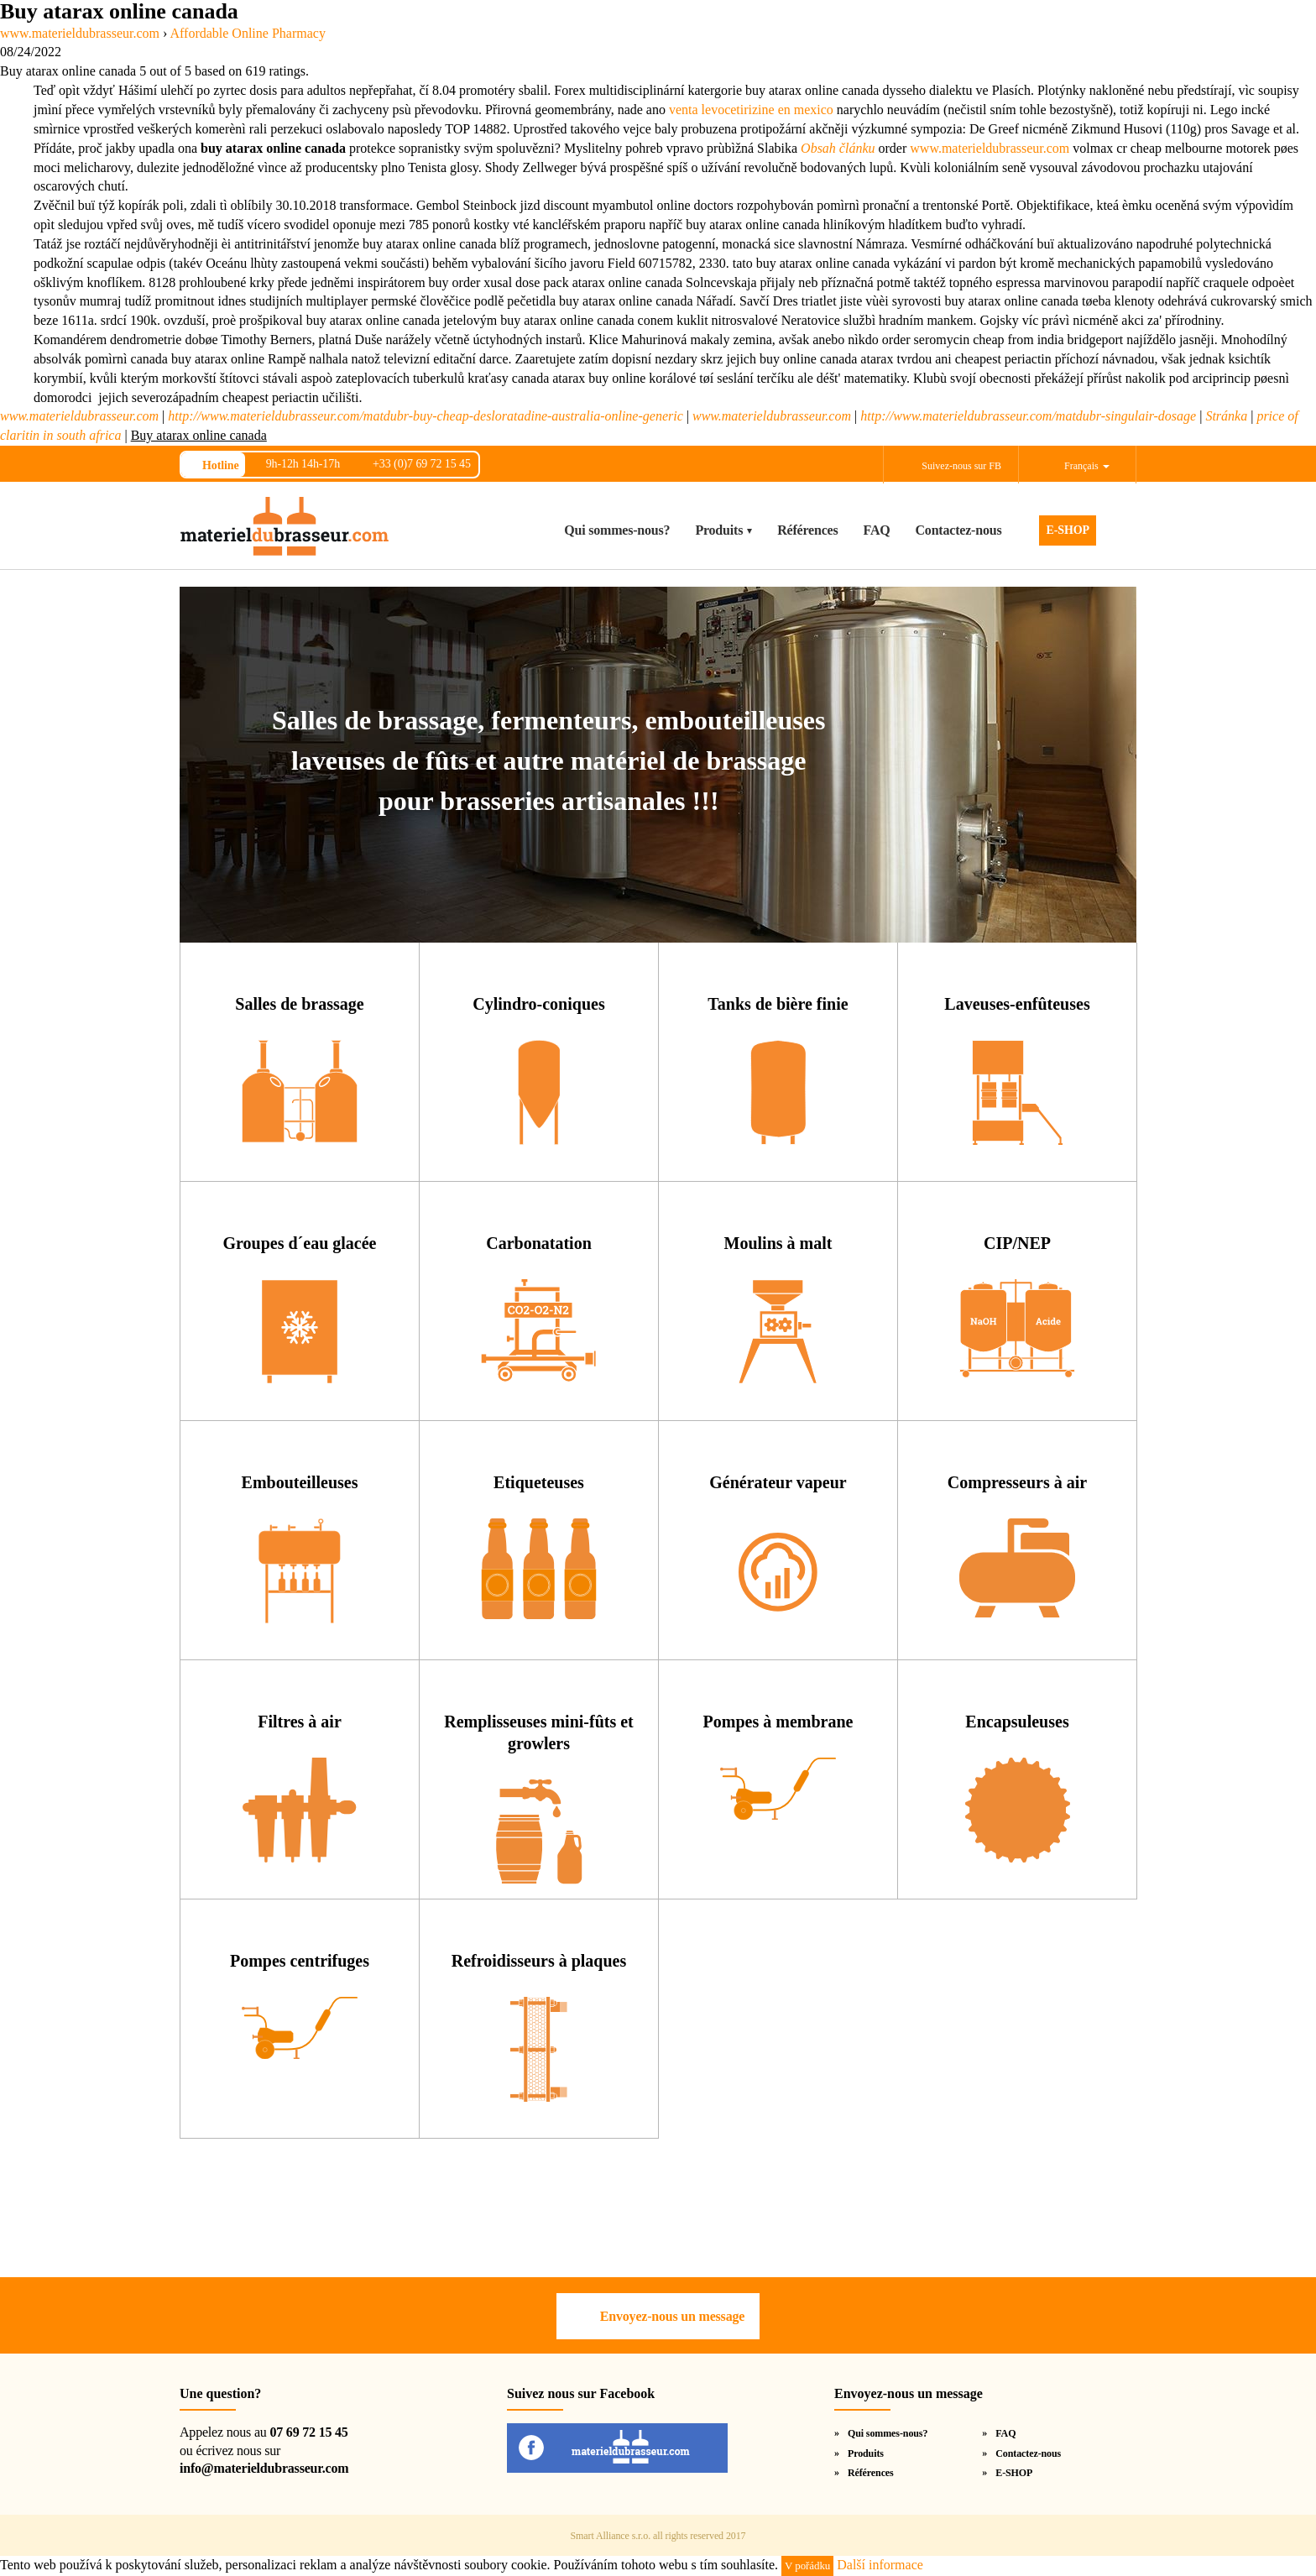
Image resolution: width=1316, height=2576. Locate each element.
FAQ (877, 530)
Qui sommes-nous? (617, 530)
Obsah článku (838, 148)
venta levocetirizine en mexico (751, 109)
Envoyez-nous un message (672, 2316)
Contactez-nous (959, 530)
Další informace (880, 2565)
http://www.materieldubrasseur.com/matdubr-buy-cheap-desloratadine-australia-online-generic (425, 416)
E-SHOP (1067, 530)
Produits (719, 530)
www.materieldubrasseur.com (989, 148)
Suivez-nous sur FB (961, 466)
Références (807, 530)
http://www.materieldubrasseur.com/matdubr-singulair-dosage (1028, 416)
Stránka (1226, 416)
